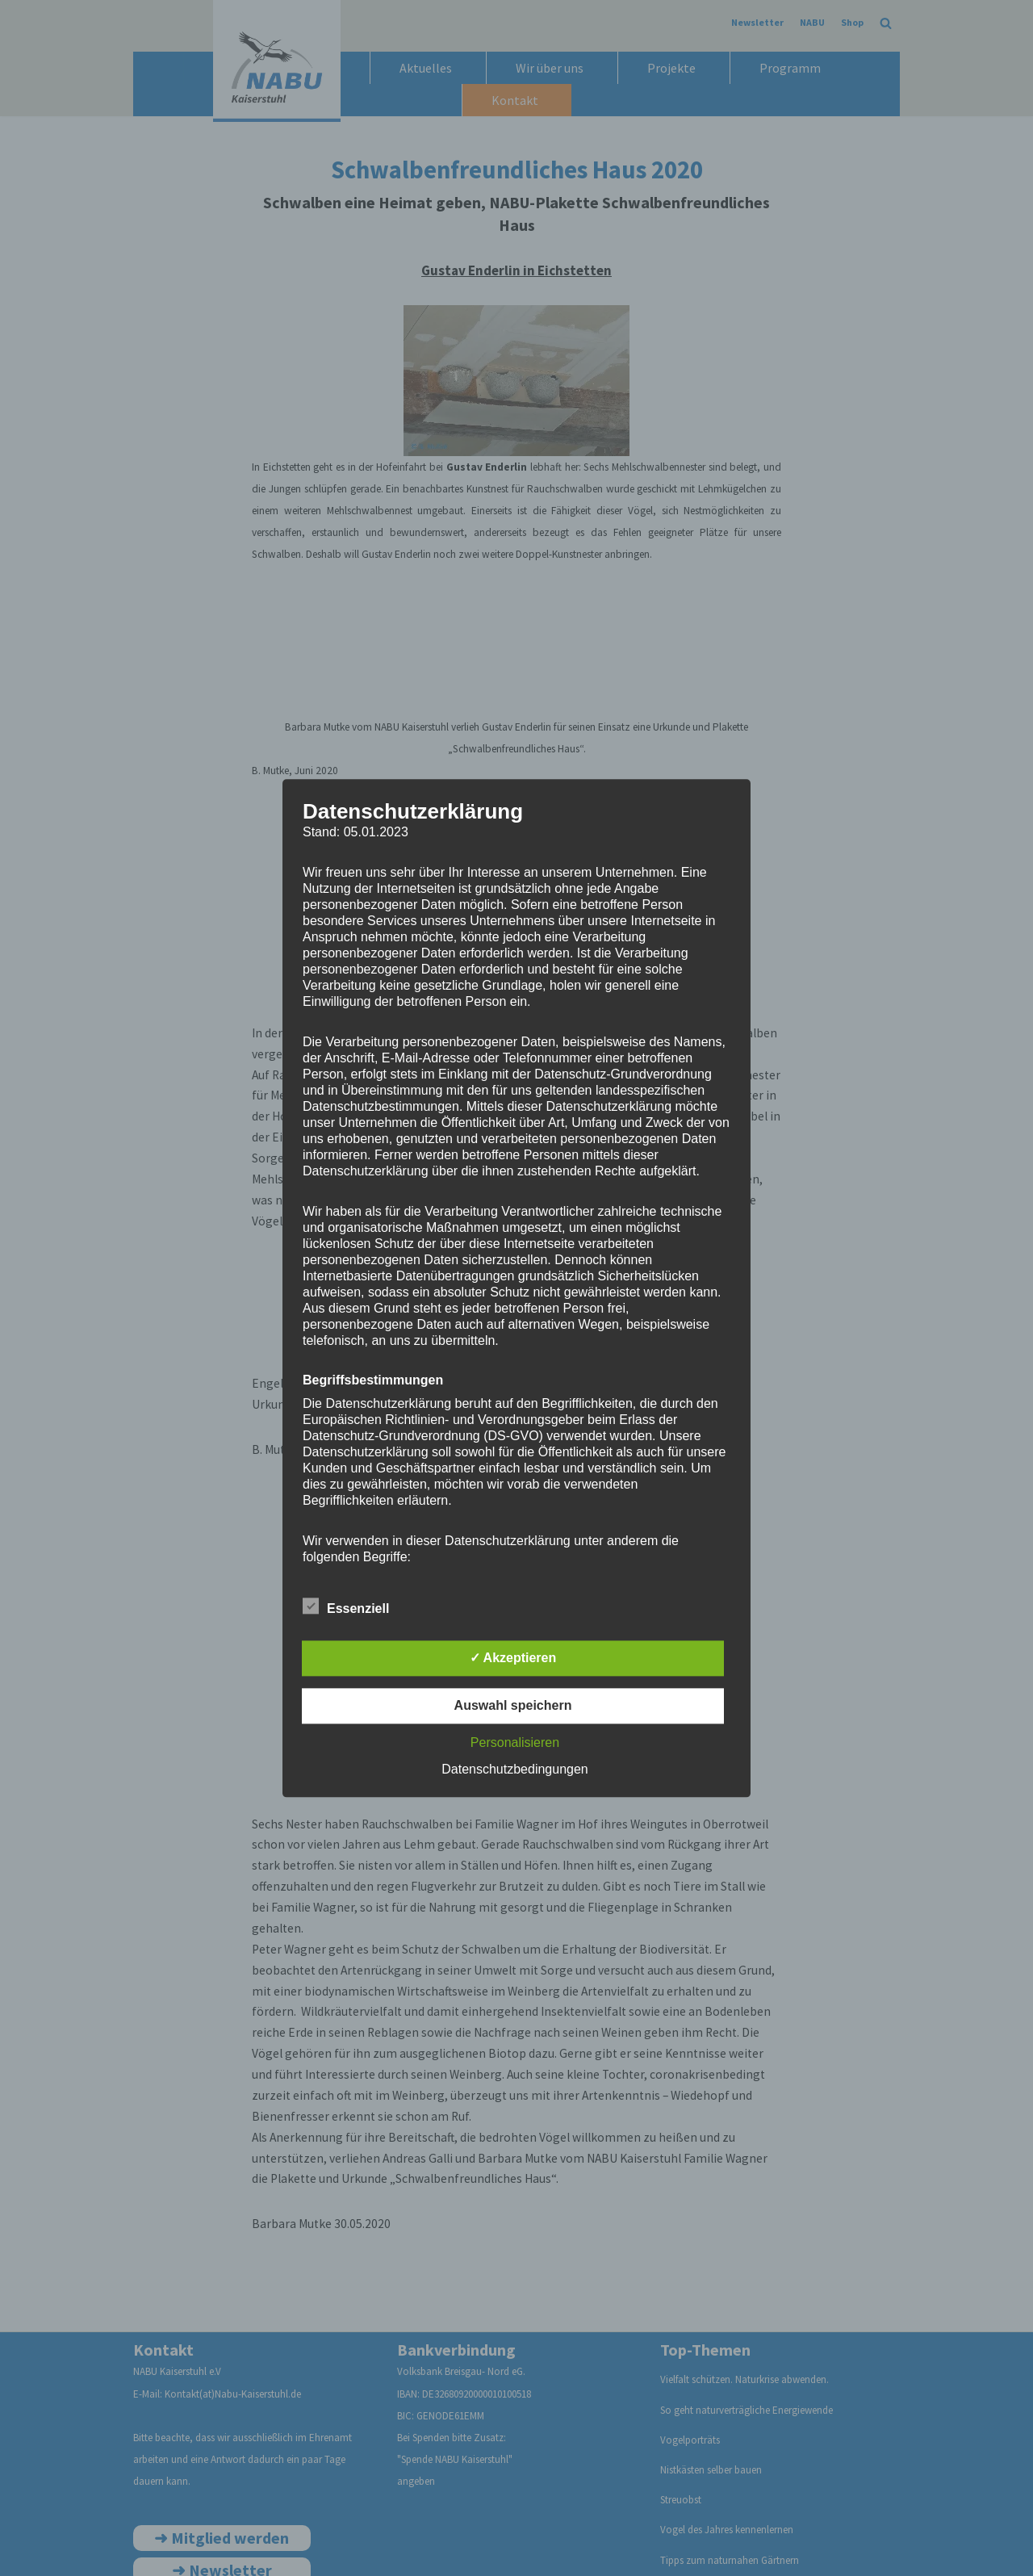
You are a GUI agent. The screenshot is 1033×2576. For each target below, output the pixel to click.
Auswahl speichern (513, 1705)
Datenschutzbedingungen (514, 1769)
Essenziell (346, 1605)
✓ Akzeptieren (513, 1658)
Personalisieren (514, 1742)
